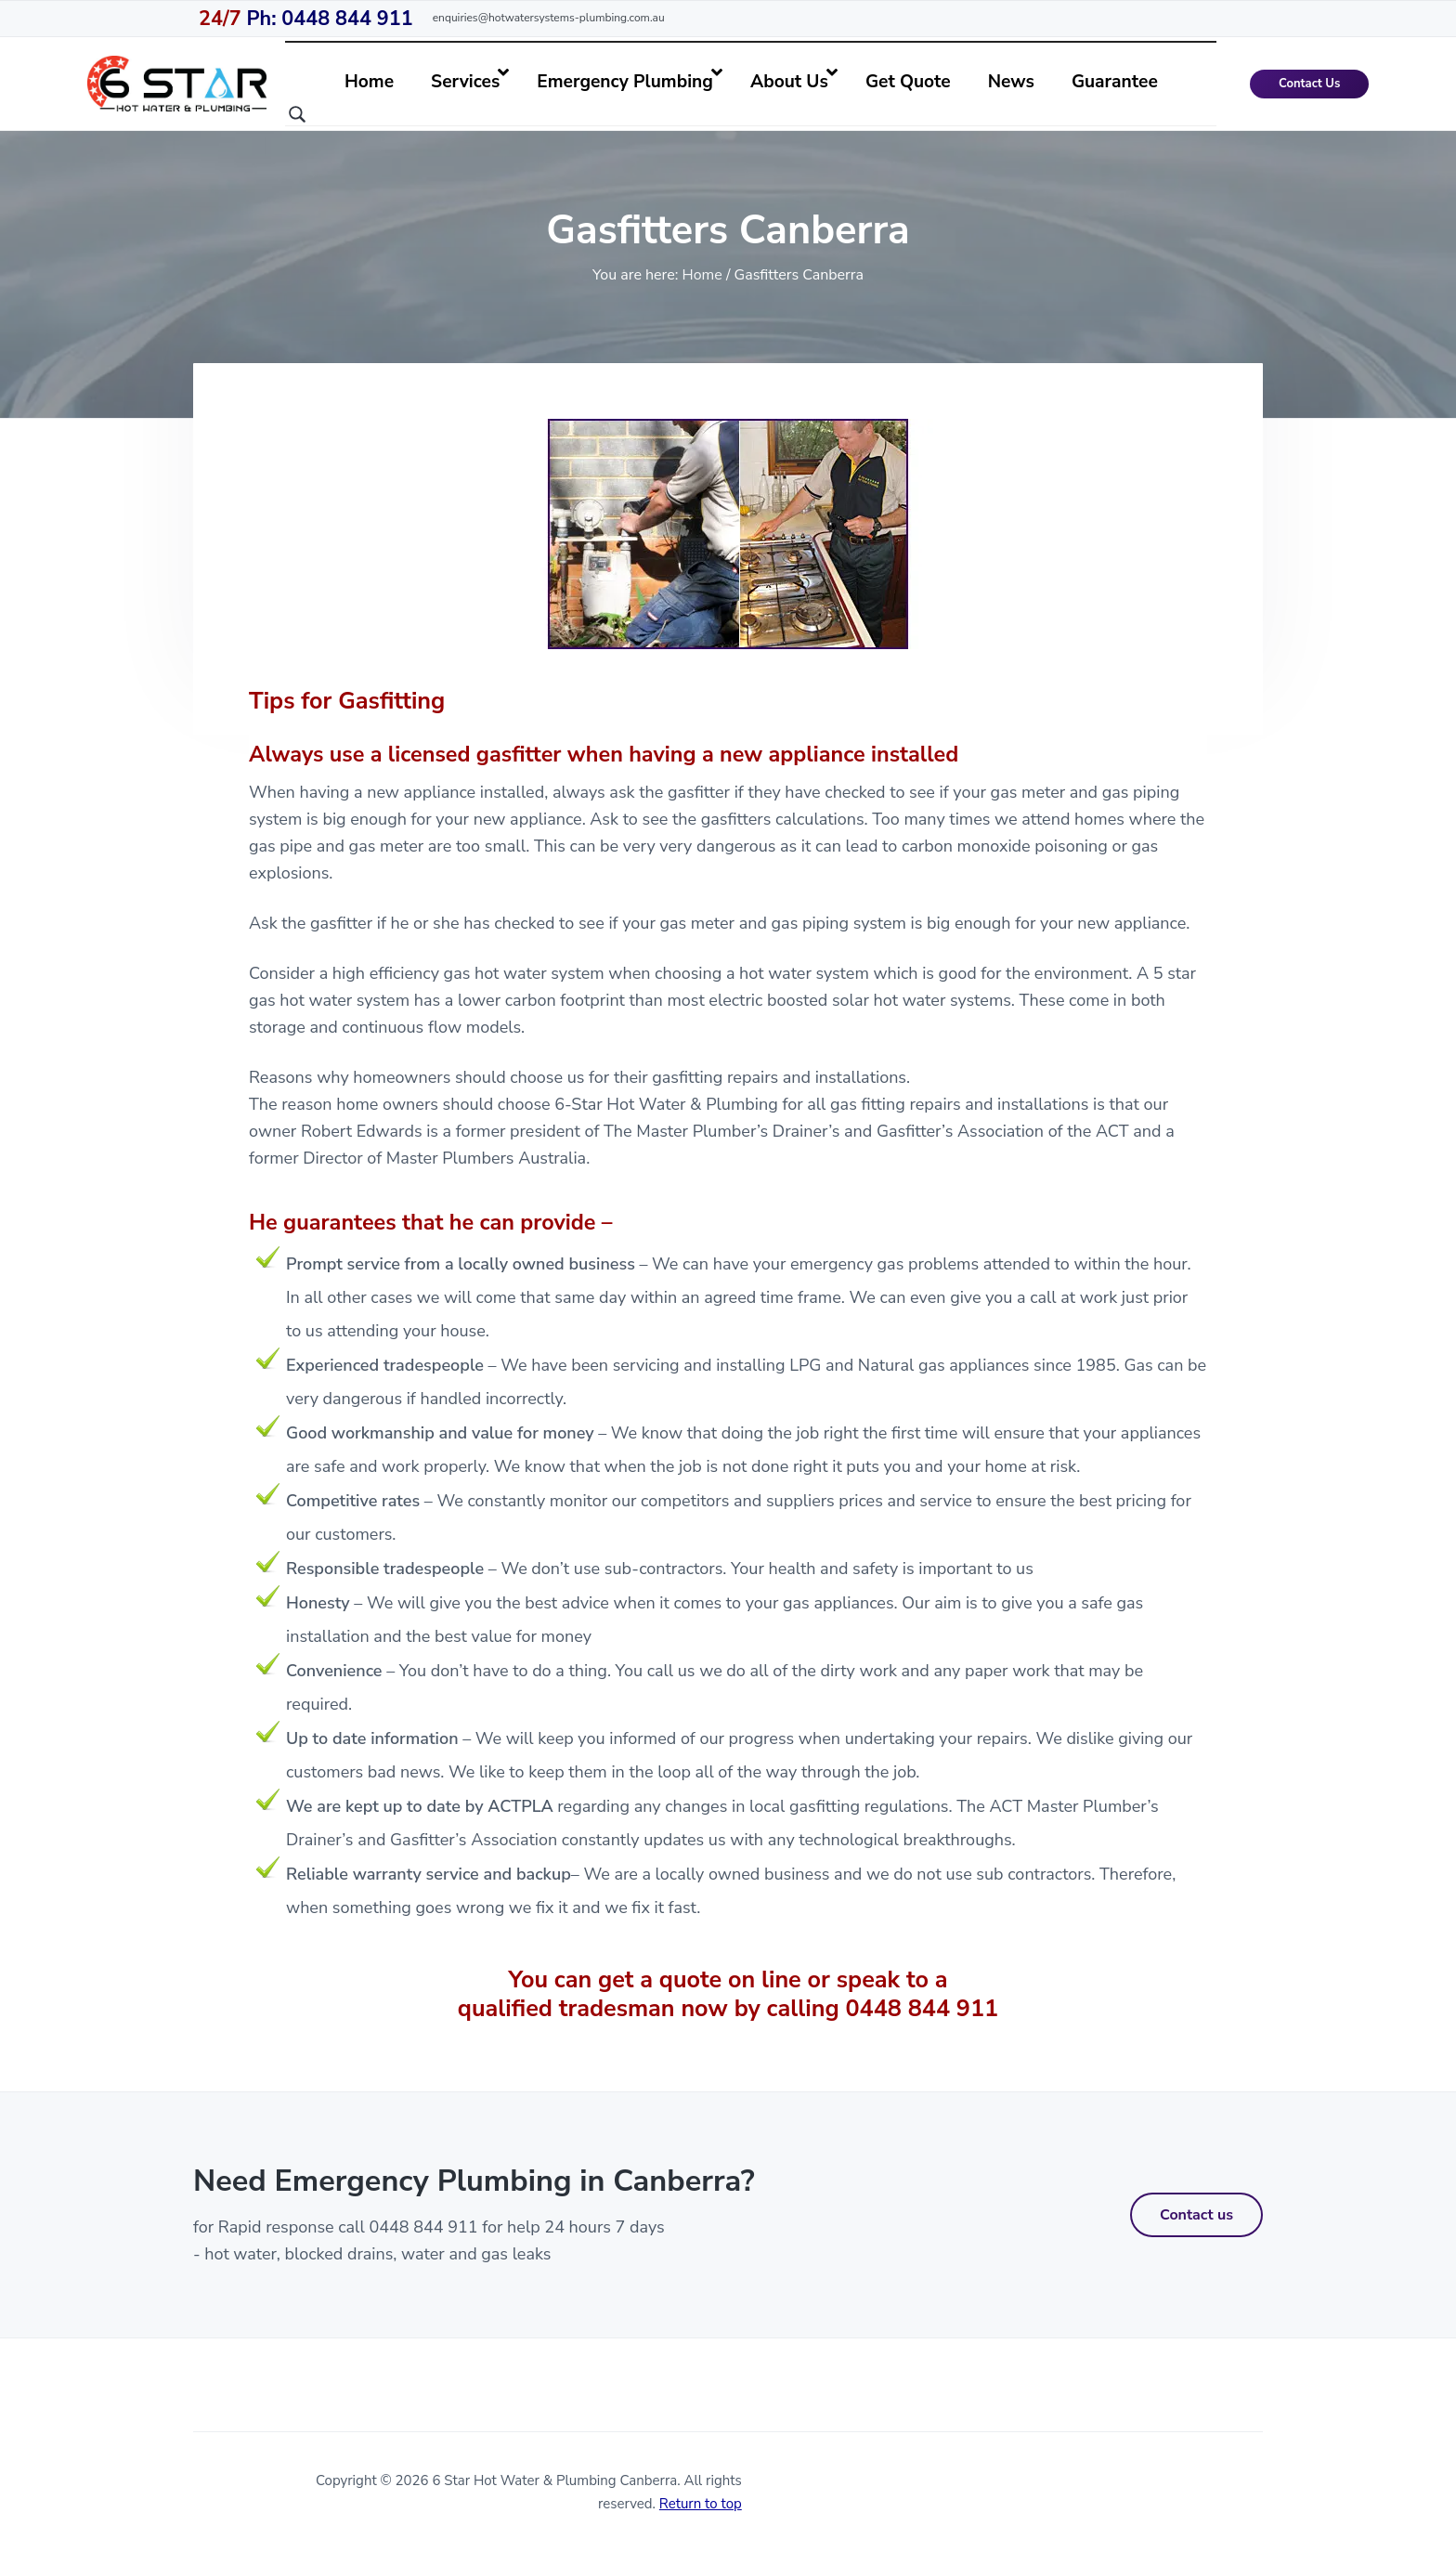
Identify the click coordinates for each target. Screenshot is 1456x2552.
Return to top (700, 2503)
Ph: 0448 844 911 (306, 19)
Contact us (1196, 2215)
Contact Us (1309, 83)
